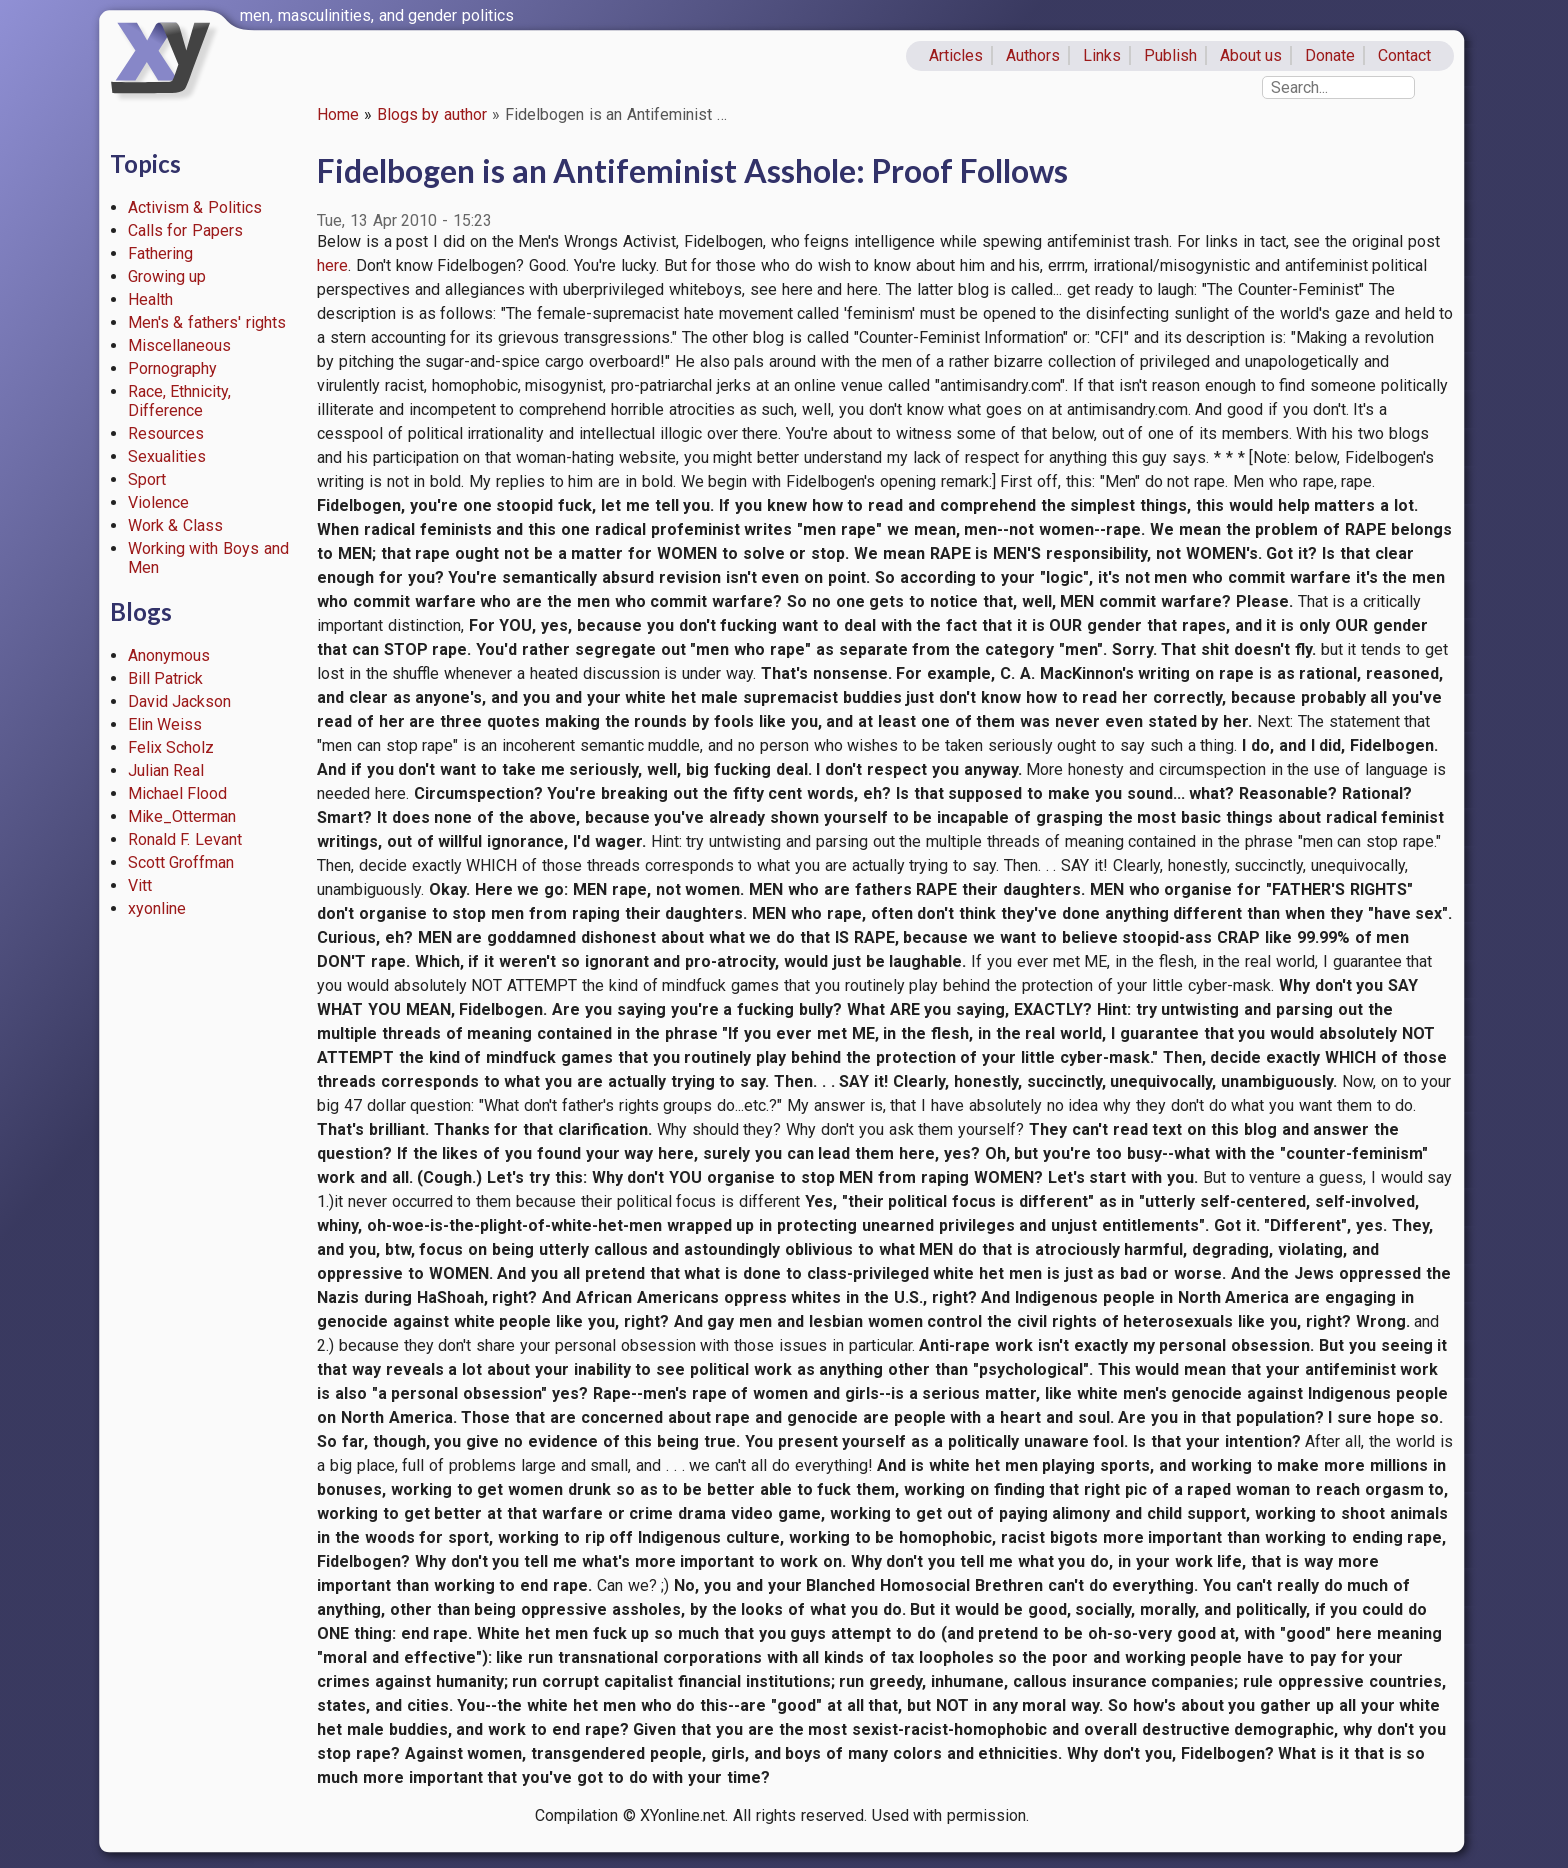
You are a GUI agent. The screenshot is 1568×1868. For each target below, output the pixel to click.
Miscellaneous (179, 345)
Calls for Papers (186, 230)
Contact (1404, 55)
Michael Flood (178, 793)
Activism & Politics (195, 207)
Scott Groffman (181, 862)
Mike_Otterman (182, 816)
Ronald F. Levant (185, 839)
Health (150, 299)
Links (1102, 55)
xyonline (157, 908)
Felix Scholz (171, 747)
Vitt (140, 885)
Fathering (160, 253)
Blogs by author (432, 114)
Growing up (167, 276)
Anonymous (169, 655)
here (332, 265)
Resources (166, 433)
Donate (1330, 55)
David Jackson (180, 701)
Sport (147, 479)
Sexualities (167, 456)
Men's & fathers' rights (207, 322)
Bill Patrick (166, 678)
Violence (158, 502)
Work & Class (176, 525)
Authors (1033, 55)
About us (1251, 55)
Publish (1170, 55)
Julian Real (166, 770)
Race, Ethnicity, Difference (180, 401)
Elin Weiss (165, 724)
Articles (956, 55)
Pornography (172, 368)
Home (338, 114)
